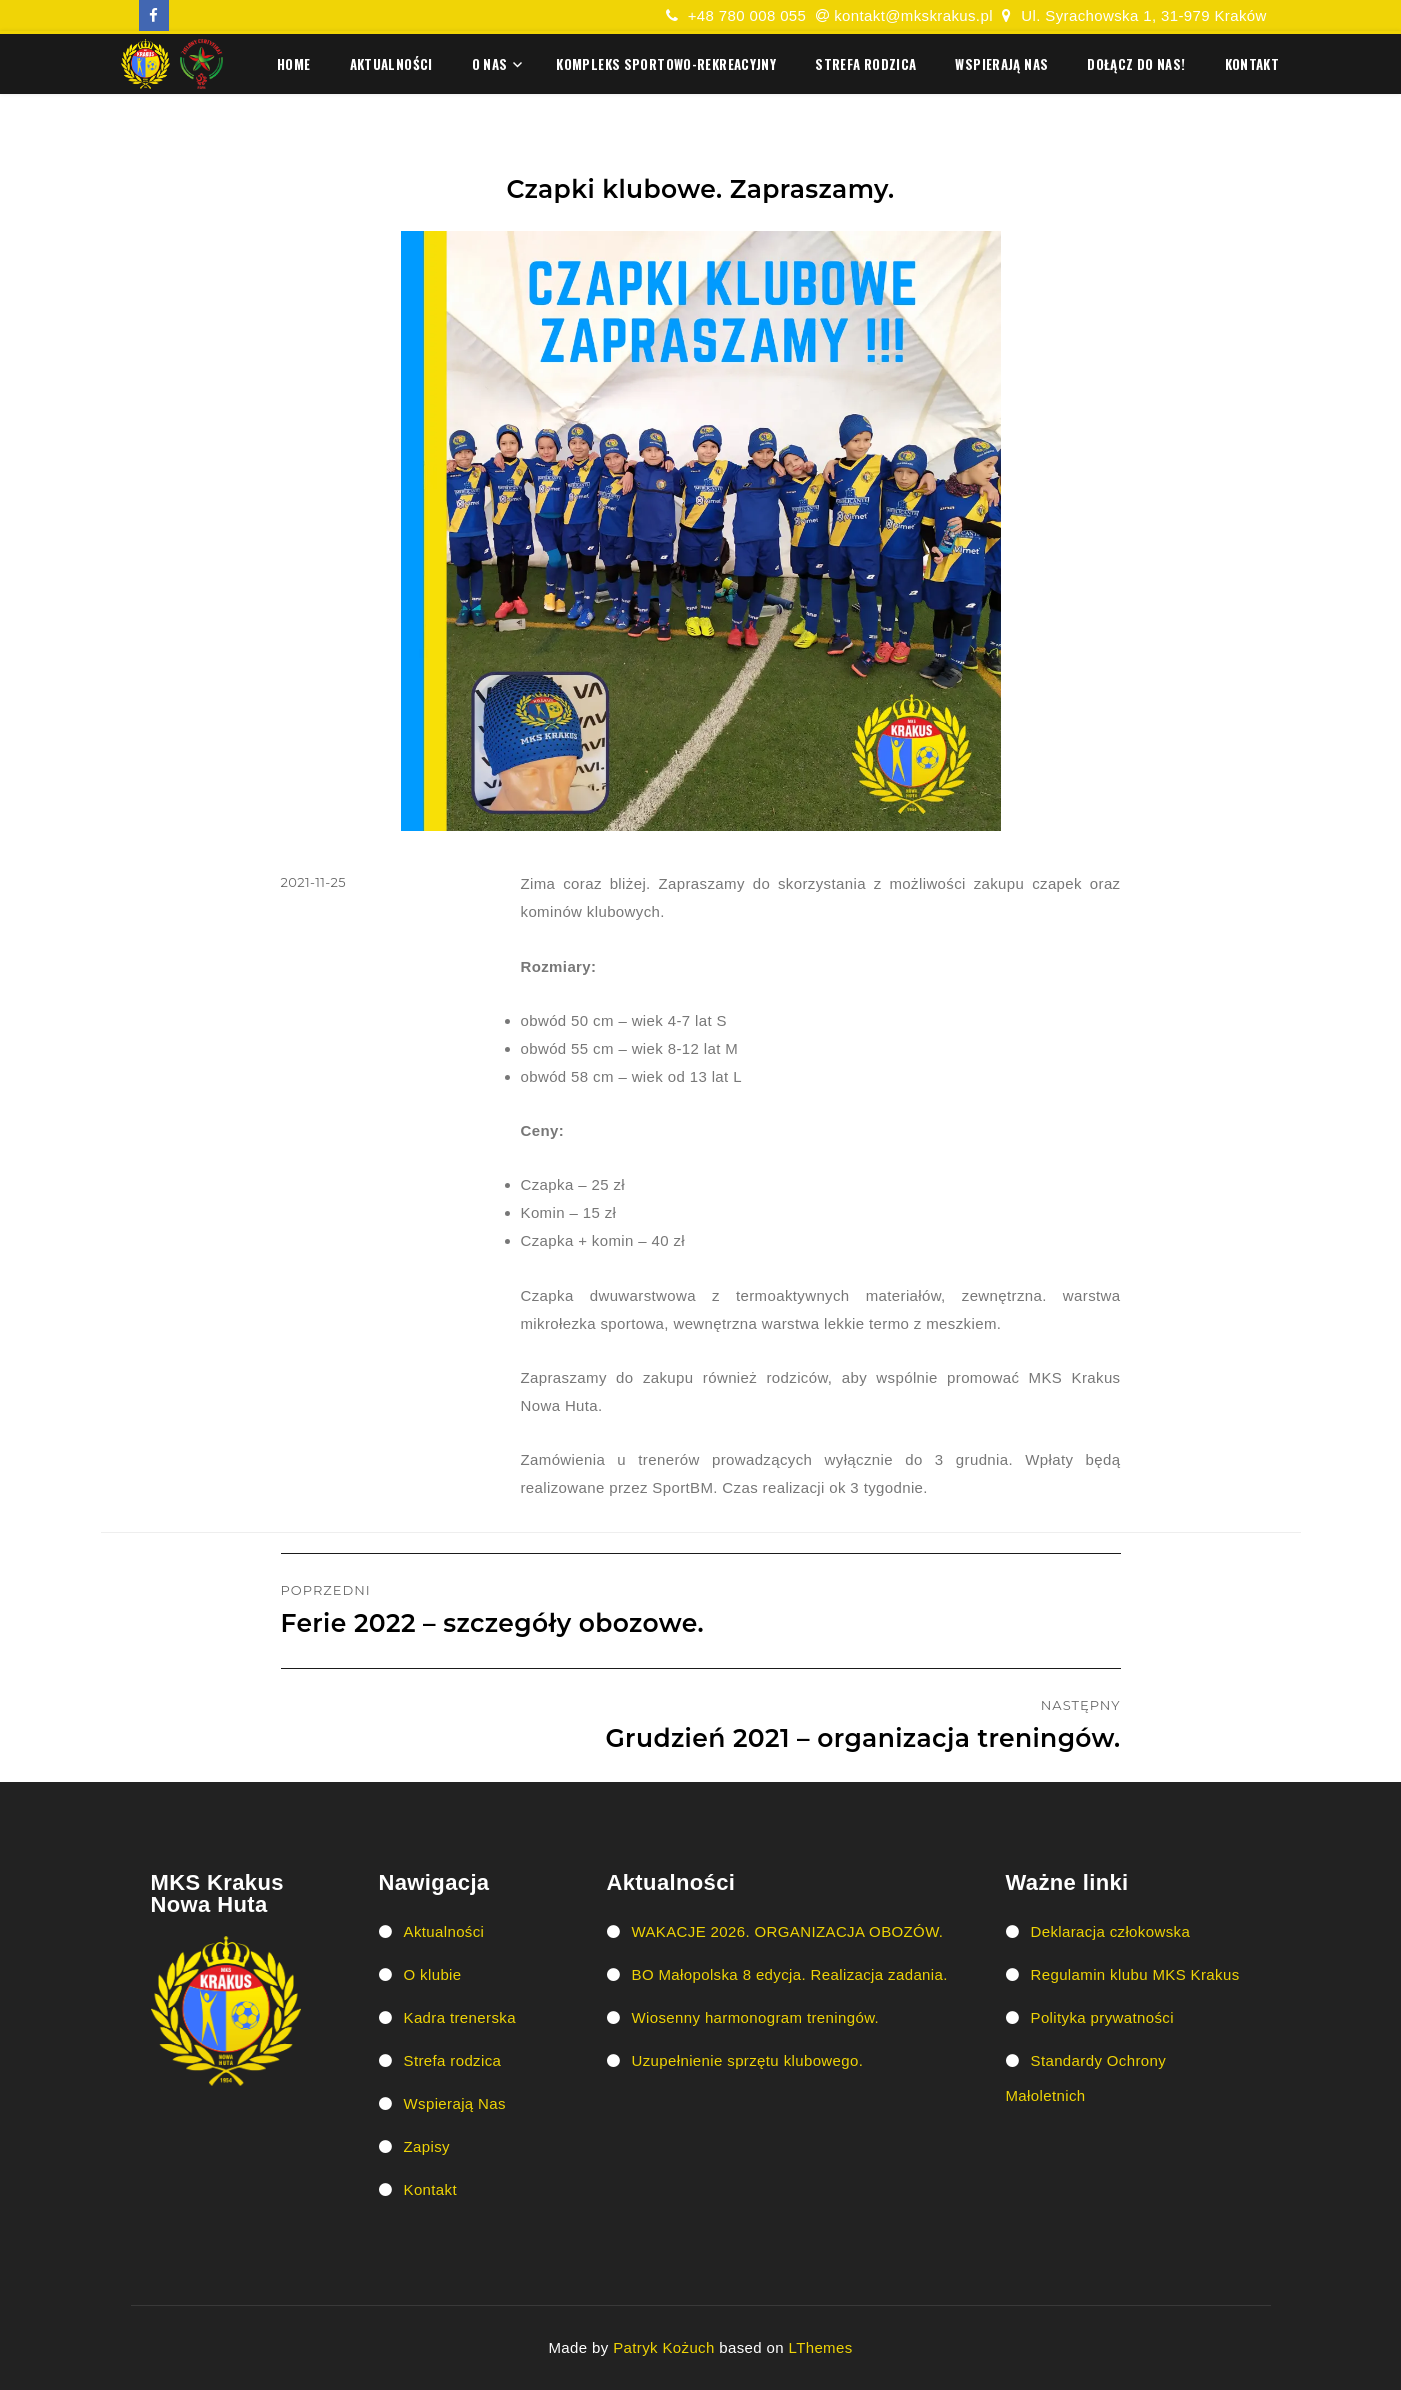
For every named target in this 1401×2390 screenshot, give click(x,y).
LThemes (821, 2347)
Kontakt (1252, 64)
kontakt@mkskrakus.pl (913, 15)
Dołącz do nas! (1136, 64)
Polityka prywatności (1102, 2017)
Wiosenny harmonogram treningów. (756, 2017)
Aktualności (391, 64)
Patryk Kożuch (664, 2347)
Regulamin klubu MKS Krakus (1135, 1974)
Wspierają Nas (1001, 64)
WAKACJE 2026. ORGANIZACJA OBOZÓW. (788, 1931)
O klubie (433, 1974)
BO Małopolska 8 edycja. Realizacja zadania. (790, 1974)
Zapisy (427, 2146)
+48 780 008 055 (747, 15)
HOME (294, 64)
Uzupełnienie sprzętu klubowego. (748, 2060)
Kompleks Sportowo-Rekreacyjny (666, 64)
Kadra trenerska (460, 2017)
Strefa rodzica (865, 64)
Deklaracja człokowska (1111, 1931)
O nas (490, 64)
